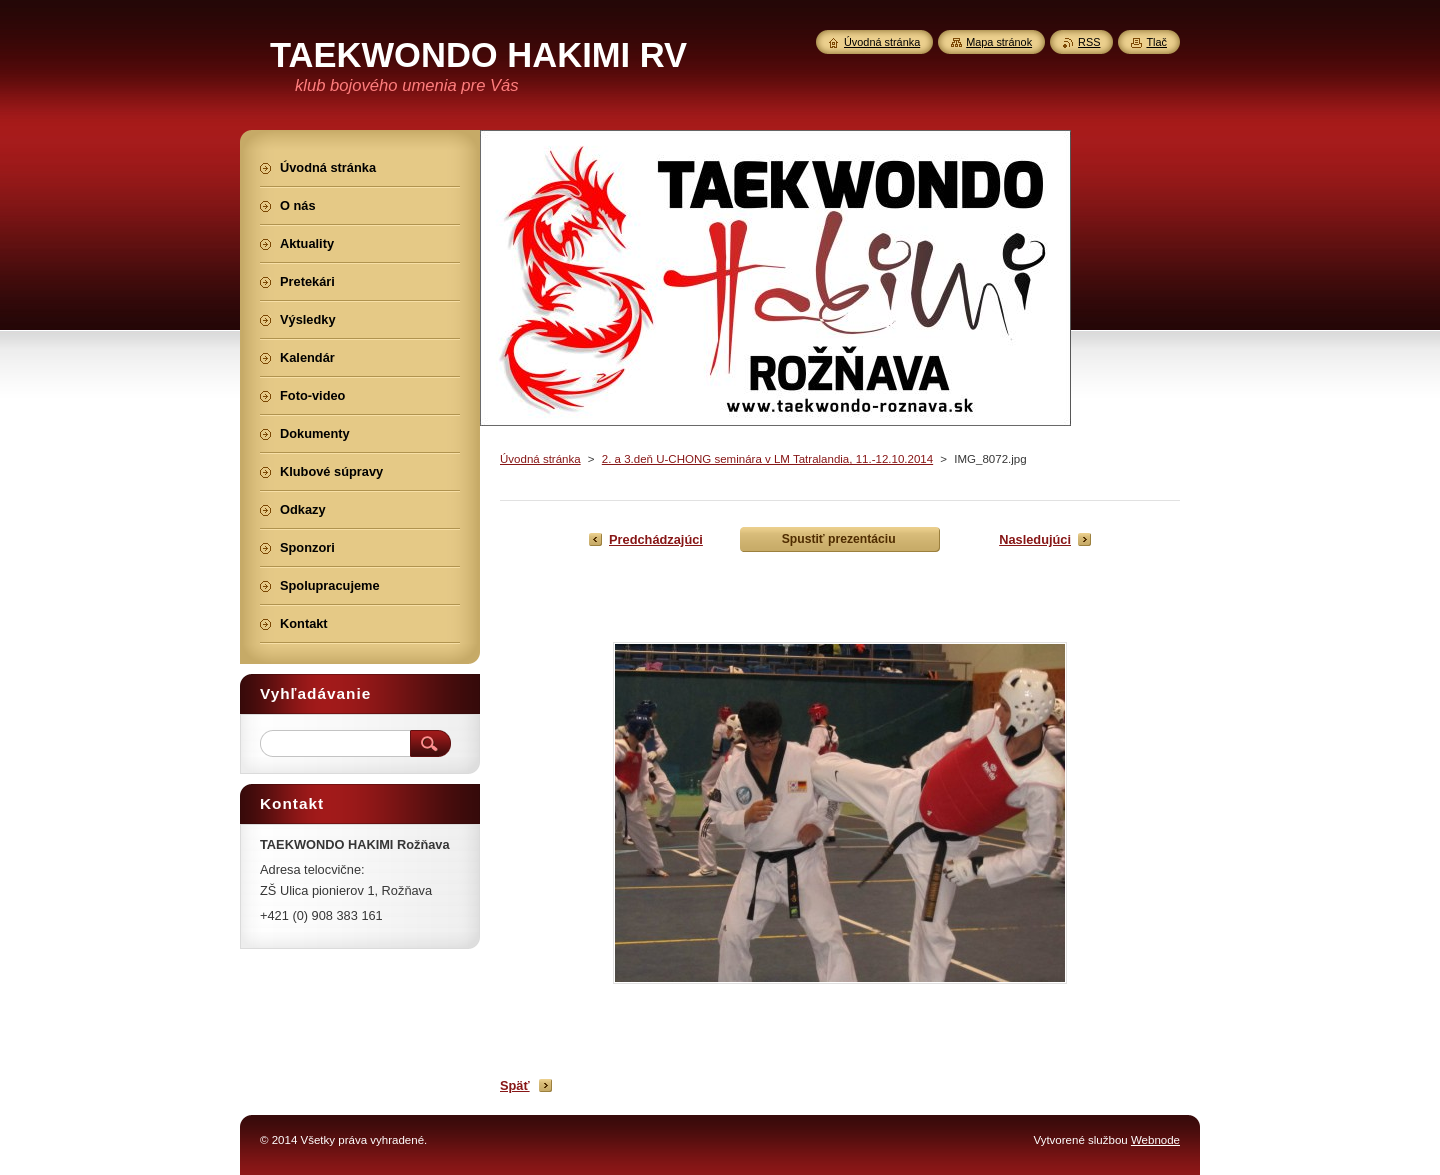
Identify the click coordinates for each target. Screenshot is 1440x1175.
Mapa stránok (999, 42)
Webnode (1155, 1140)
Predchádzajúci (656, 539)
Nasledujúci (1035, 539)
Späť (515, 1085)
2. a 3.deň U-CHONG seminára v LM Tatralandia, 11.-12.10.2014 (767, 459)
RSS (1089, 42)
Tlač (1156, 42)
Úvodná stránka (540, 459)
